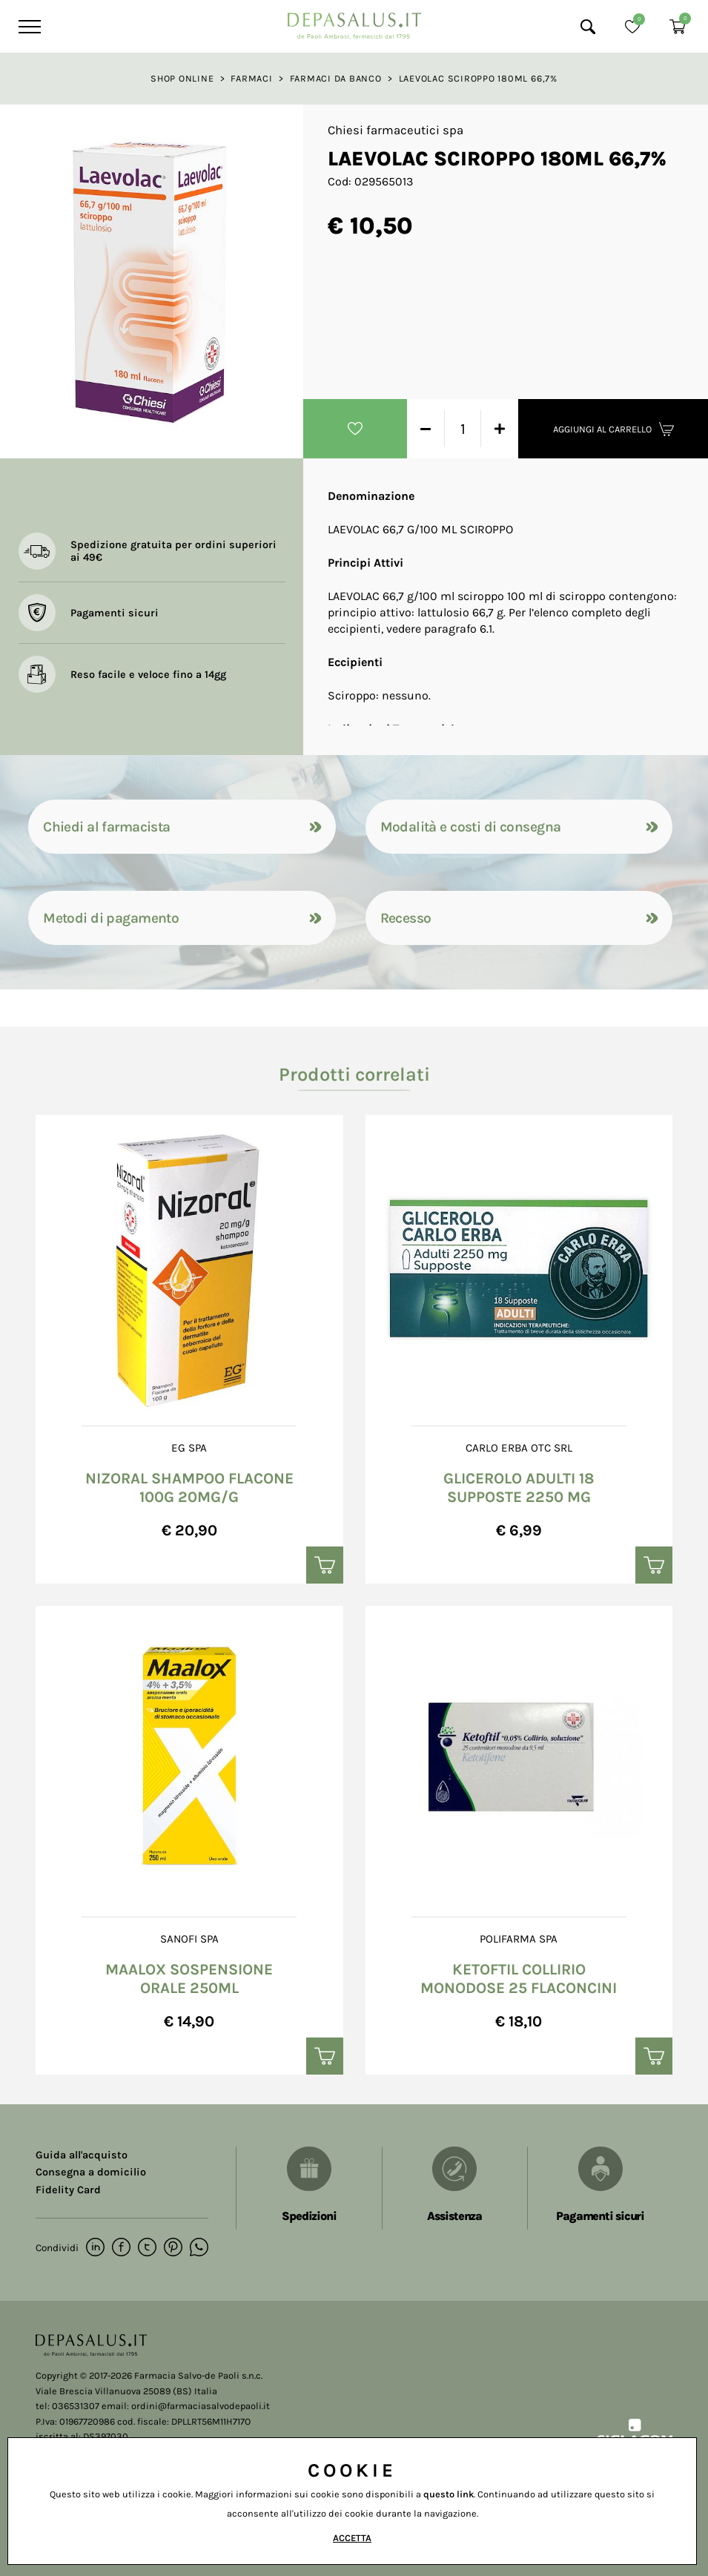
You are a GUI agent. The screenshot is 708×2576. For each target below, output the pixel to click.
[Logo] (354, 22)
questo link (448, 2494)
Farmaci (251, 78)
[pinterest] (173, 2248)
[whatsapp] (199, 2248)
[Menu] (28, 26)
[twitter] (147, 2248)
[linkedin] (95, 2248)
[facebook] (121, 2248)
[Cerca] (587, 26)
